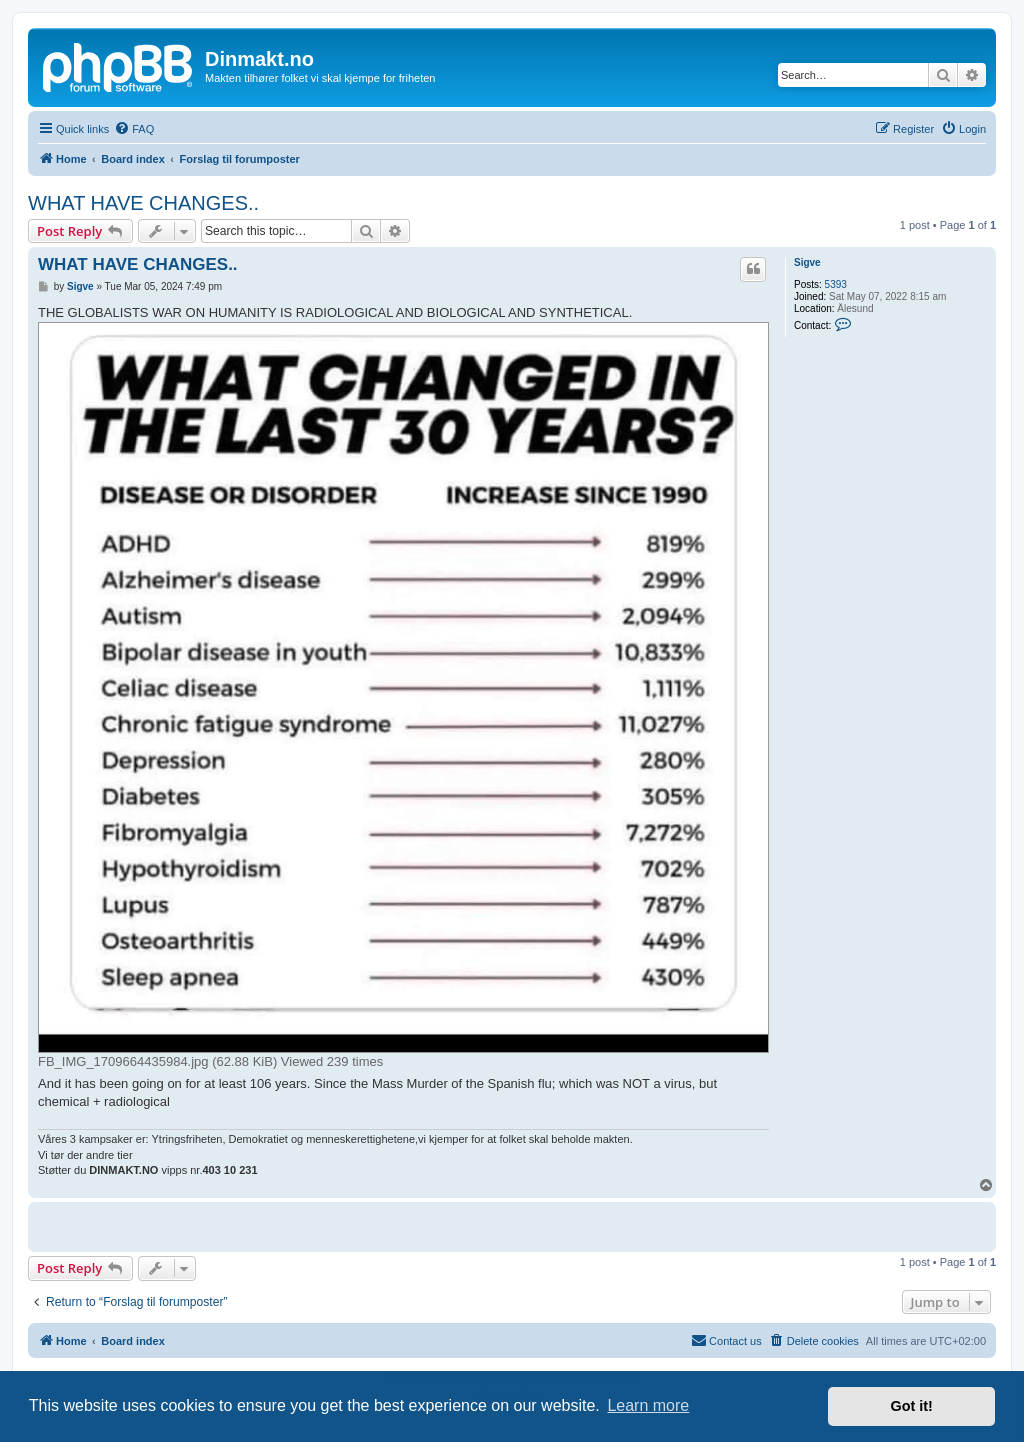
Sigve (807, 262)
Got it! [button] (912, 1406)
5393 (836, 284)
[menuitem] (134, 129)
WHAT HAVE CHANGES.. (143, 203)
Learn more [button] (648, 1405)
